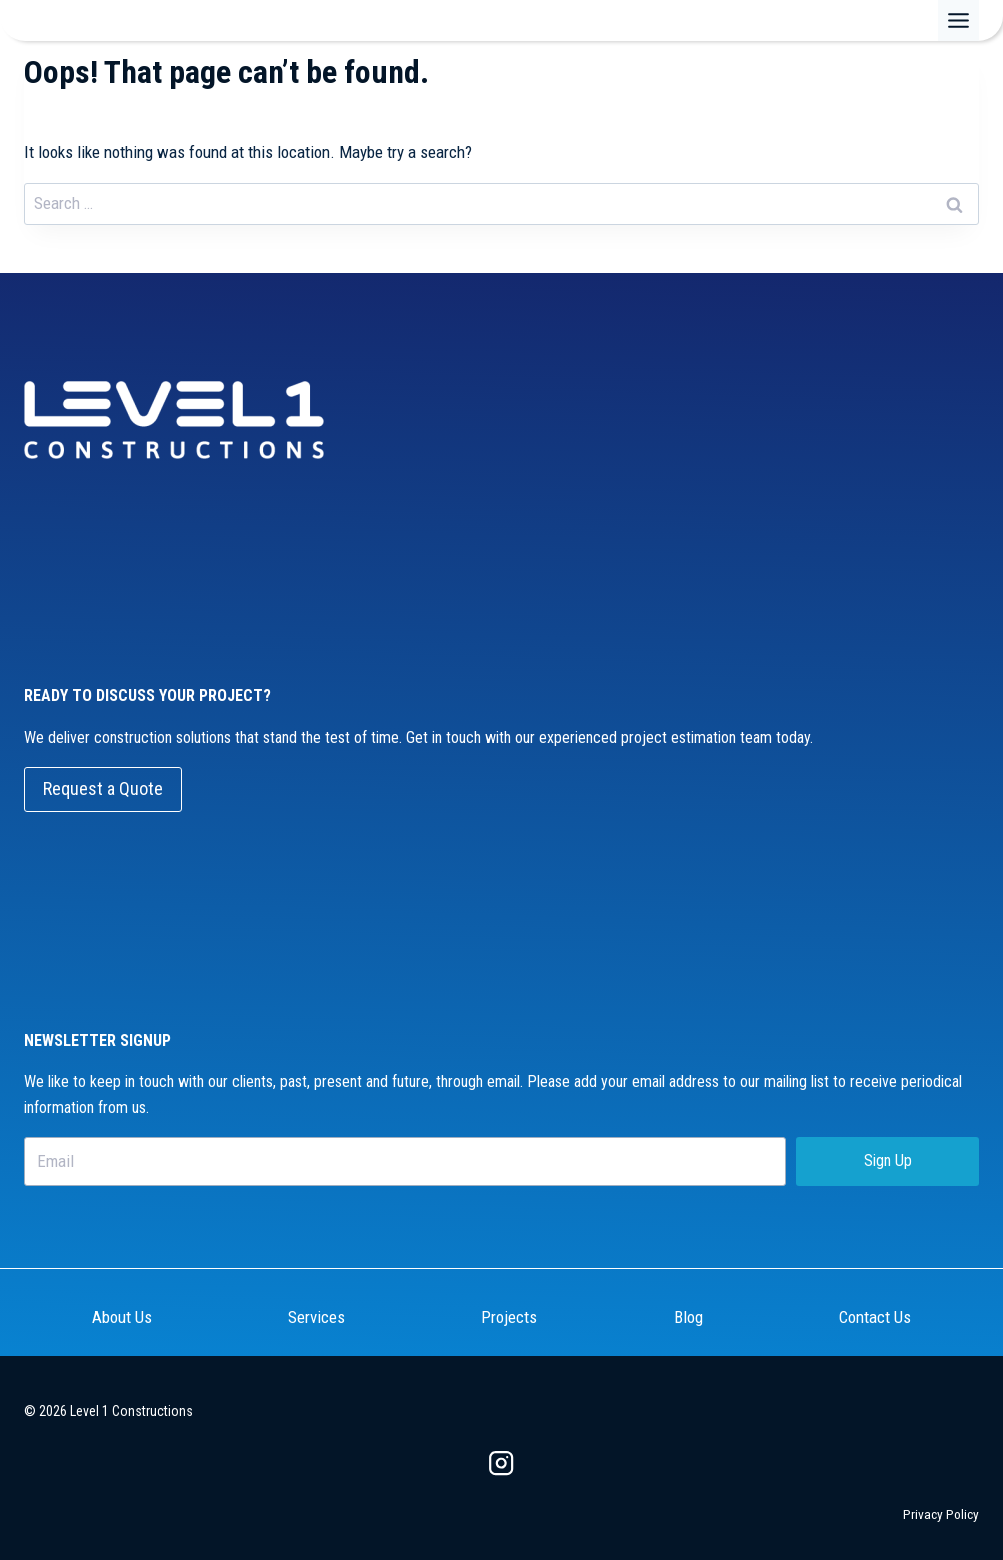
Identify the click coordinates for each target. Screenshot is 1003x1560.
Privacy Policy (941, 1514)
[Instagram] (501, 1463)
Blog (688, 1317)
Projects (509, 1317)
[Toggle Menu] (958, 20)
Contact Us (875, 1317)
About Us (122, 1317)
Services (316, 1317)
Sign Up (888, 1160)
